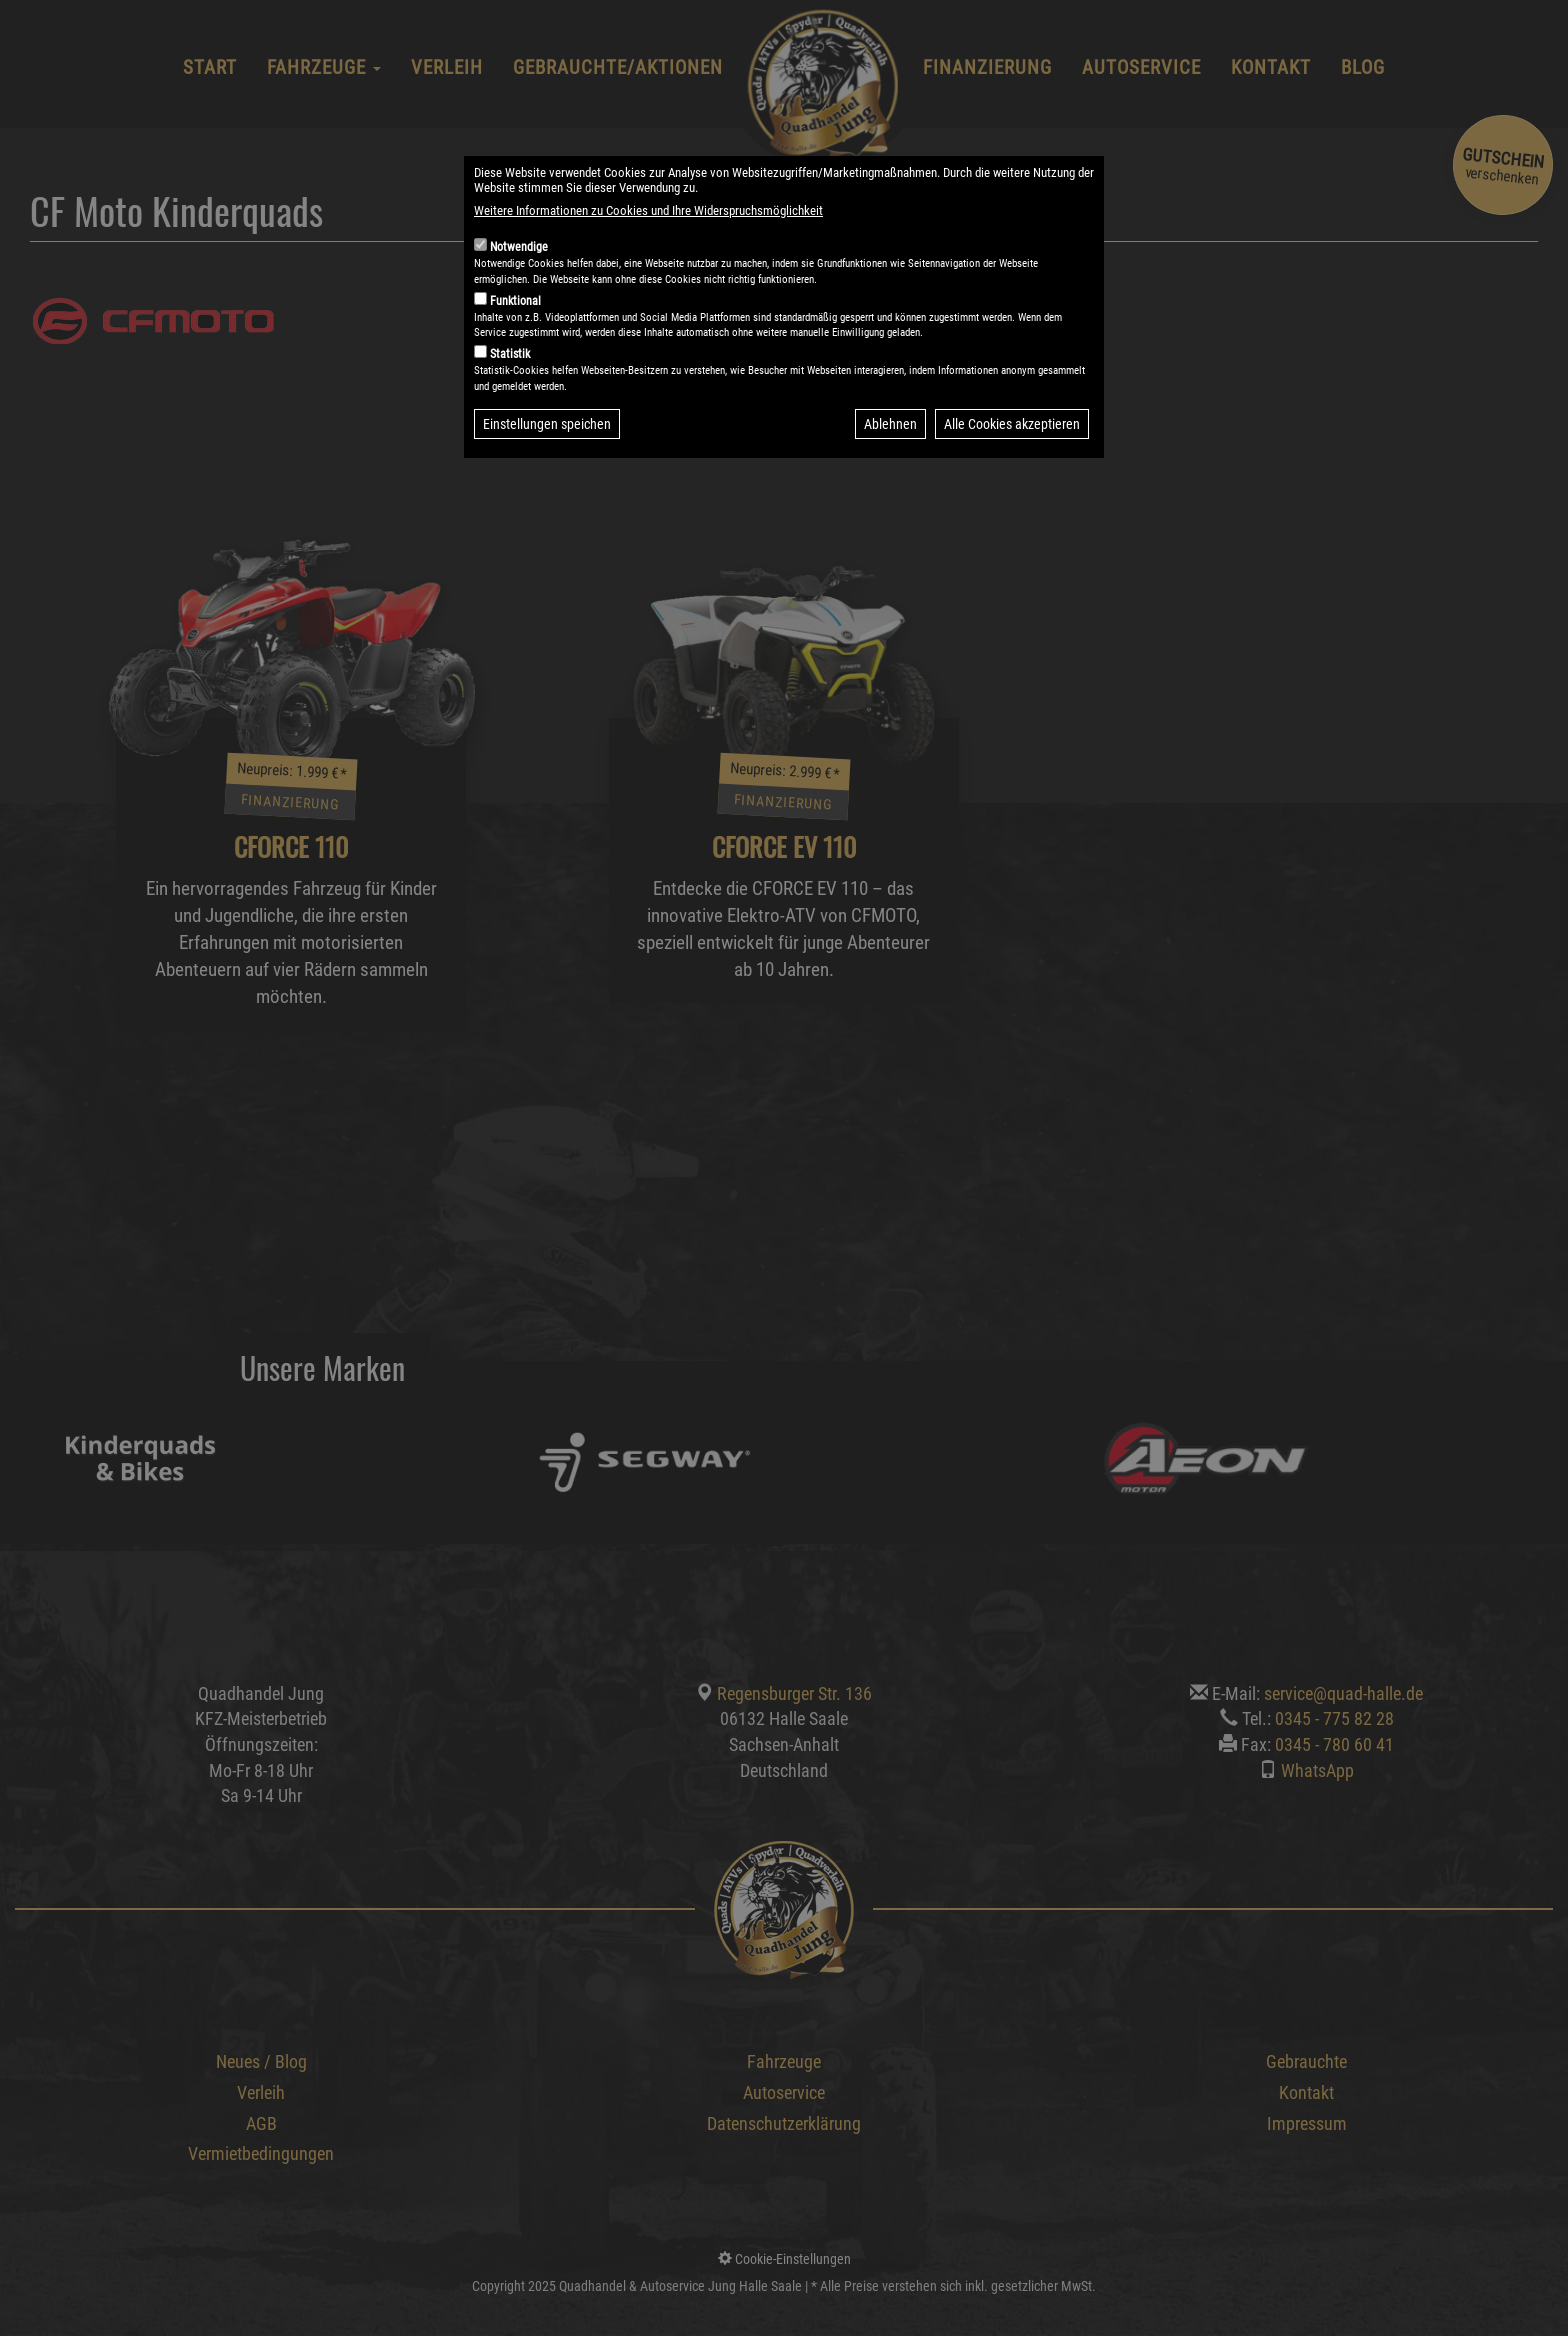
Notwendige (519, 298)
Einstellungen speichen (547, 475)
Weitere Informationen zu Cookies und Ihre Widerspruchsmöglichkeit (648, 261)
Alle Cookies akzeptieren (1012, 475)
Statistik (510, 405)
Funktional (515, 352)
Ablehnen (890, 475)
